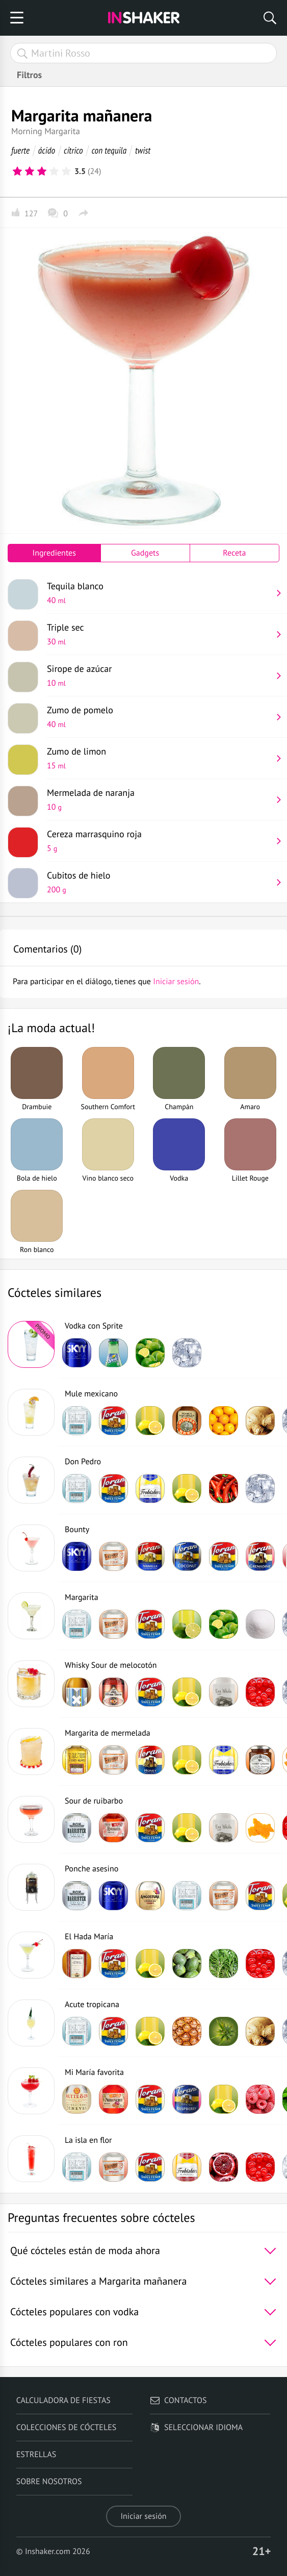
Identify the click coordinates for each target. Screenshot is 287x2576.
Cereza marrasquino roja (159, 841)
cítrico (73, 150)
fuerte (20, 150)
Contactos (178, 2400)
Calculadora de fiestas (63, 2400)
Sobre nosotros (49, 2482)
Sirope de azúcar (159, 675)
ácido (46, 150)
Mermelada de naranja (159, 799)
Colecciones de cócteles (66, 2427)
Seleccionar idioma (196, 2427)
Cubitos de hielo (159, 882)
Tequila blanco (159, 593)
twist (142, 150)
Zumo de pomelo (159, 717)
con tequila (109, 150)
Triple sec (159, 634)
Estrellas (36, 2454)
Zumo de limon (159, 758)
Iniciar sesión (143, 2516)
